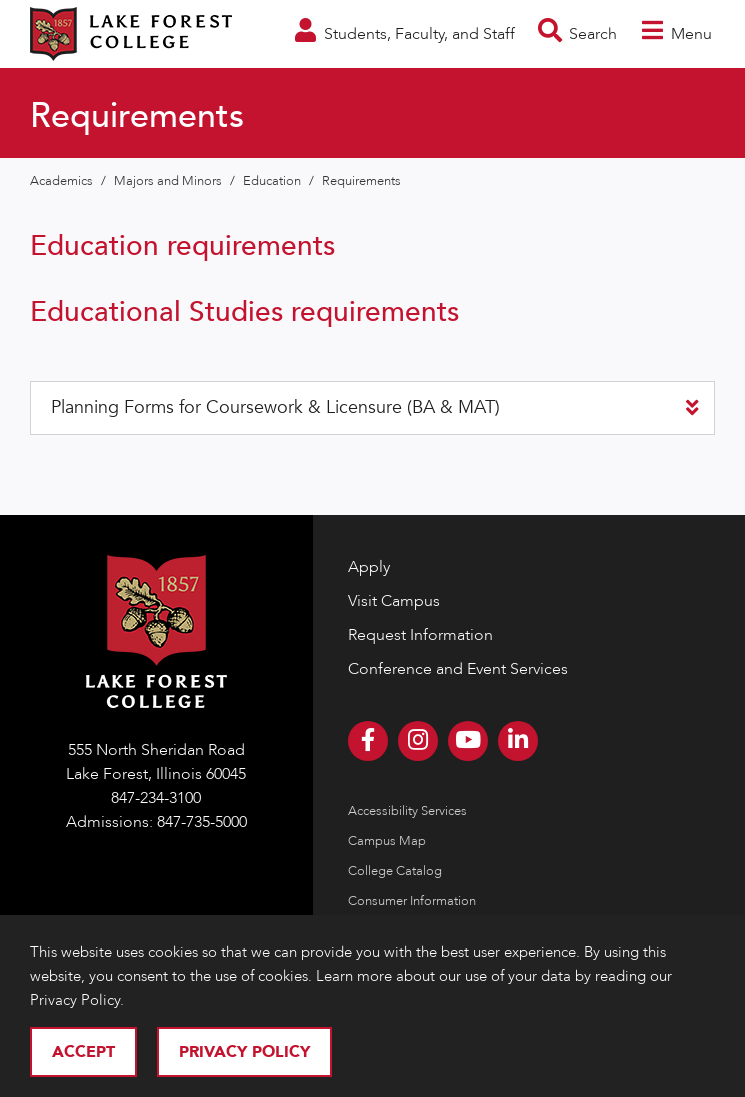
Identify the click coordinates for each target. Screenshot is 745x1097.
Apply (369, 567)
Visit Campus (394, 601)
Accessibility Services (407, 811)
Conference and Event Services (458, 669)
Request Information (420, 635)
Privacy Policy (244, 1052)
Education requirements (182, 246)
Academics (63, 181)
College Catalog (395, 871)
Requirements (361, 181)
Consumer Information (412, 901)
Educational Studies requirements (244, 312)
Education (273, 181)
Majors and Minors (169, 181)
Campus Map (387, 841)
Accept (83, 1052)
